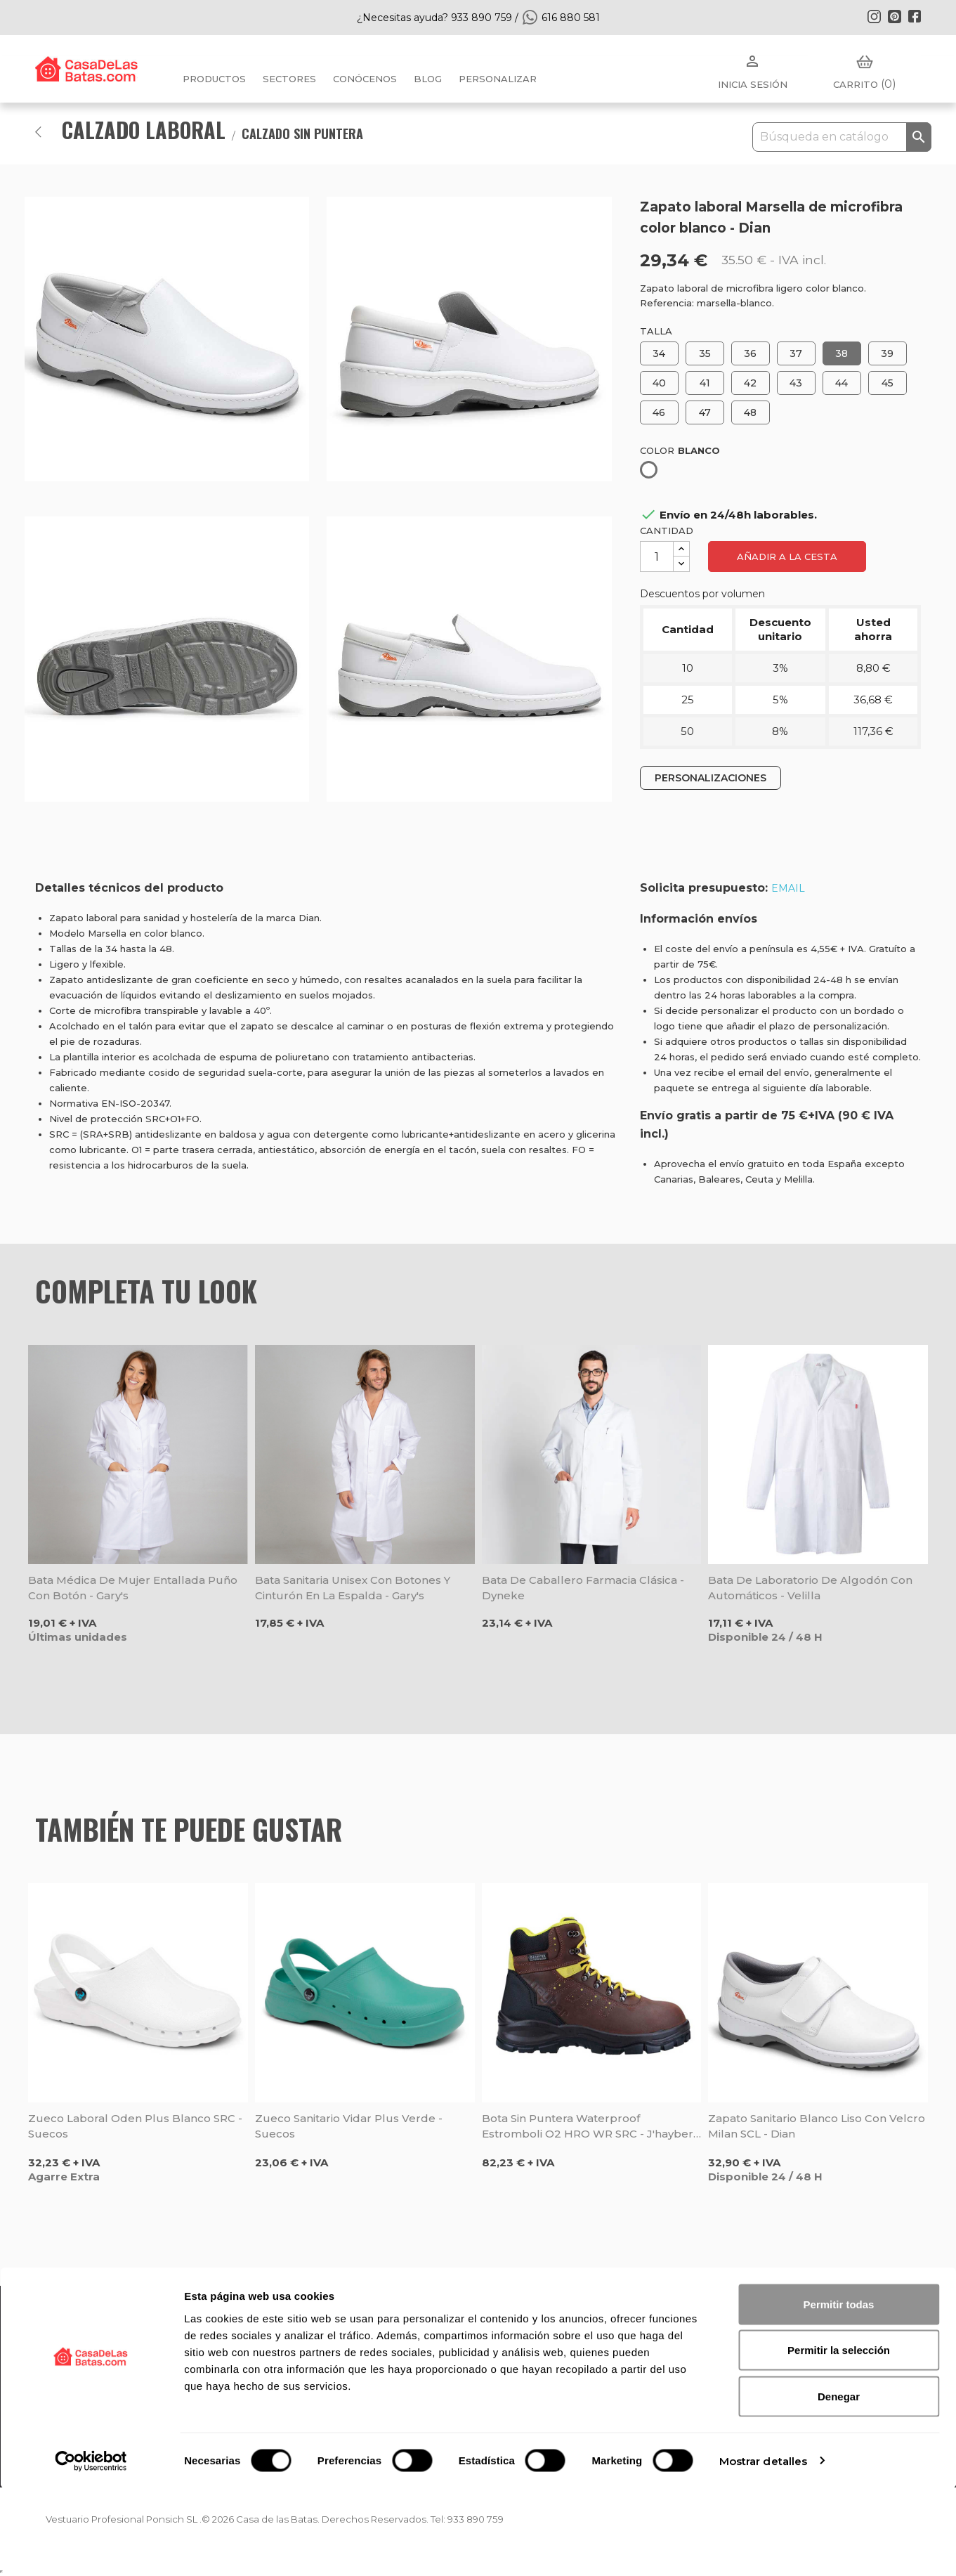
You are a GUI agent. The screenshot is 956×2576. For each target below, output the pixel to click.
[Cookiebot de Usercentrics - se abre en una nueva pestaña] (91, 2548)
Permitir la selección (838, 2438)
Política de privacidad (547, 2326)
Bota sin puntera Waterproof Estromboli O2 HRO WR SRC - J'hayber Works (587, 2127)
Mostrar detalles (763, 2548)
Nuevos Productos (96, 2326)
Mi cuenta (367, 2345)
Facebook (914, 16)
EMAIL (788, 888)
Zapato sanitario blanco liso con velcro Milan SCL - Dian (816, 2126)
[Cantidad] (657, 556)
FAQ (352, 2326)
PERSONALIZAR (498, 78)
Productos (214, 78)
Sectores (289, 78)
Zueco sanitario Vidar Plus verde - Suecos (349, 2126)
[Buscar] (841, 137)
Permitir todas (839, 2392)
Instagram (873, 16)
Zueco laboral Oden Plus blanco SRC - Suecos (135, 2126)
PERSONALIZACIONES (710, 778)
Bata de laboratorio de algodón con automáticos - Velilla (810, 1587)
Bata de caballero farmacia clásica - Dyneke (583, 1587)
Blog (205, 2345)
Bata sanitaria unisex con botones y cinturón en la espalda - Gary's (352, 1587)
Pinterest (894, 16)
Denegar (839, 2484)
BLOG (428, 78)
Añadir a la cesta (787, 556)
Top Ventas (76, 2345)
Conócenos (365, 78)
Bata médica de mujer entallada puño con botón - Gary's (132, 1587)
